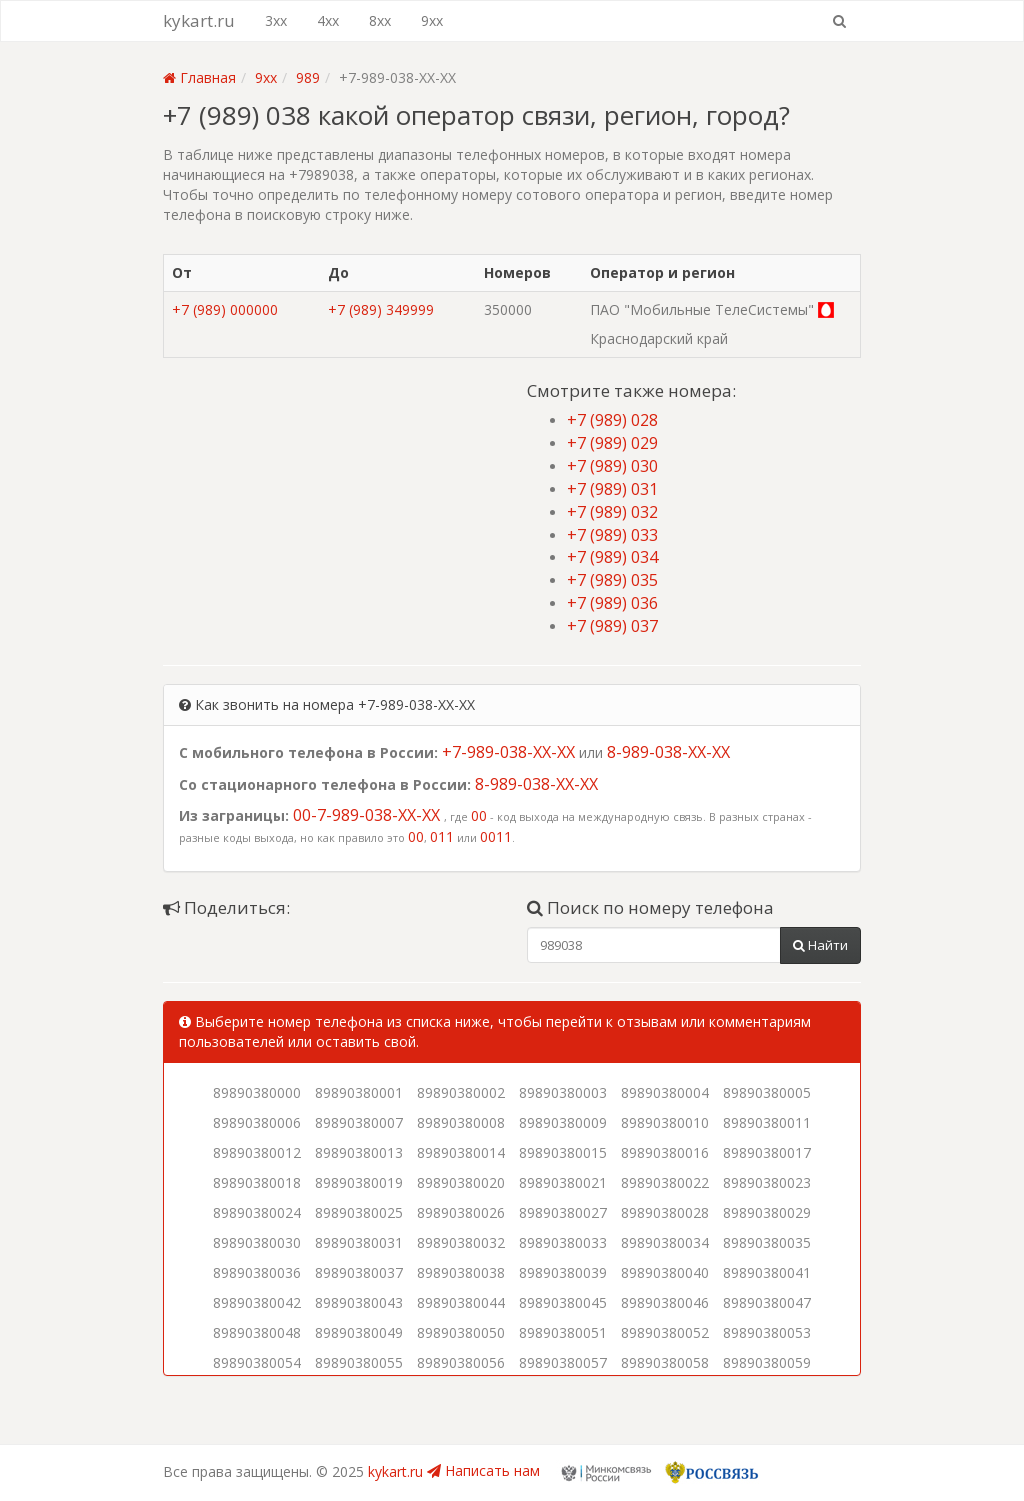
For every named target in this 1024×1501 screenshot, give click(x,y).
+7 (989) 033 (612, 535)
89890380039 (563, 1272)
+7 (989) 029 (612, 443)
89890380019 (359, 1182)
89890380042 (257, 1302)
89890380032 (461, 1242)
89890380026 (461, 1212)
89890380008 (461, 1122)
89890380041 (767, 1272)
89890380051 (563, 1332)
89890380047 (767, 1302)
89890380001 (359, 1092)
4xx (328, 20)
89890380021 (563, 1182)
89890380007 (359, 1122)
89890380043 (359, 1302)
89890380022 (665, 1182)
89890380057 (563, 1362)
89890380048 (257, 1332)
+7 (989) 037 (612, 626)
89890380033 (563, 1242)
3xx (276, 20)
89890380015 (563, 1152)
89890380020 (461, 1182)
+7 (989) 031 (612, 489)
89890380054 (257, 1362)
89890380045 (563, 1302)
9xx (432, 20)
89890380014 (461, 1152)
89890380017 (767, 1152)
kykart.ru (199, 20)
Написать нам (483, 1470)
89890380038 (461, 1272)
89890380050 (461, 1332)
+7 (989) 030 (612, 466)
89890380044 (461, 1302)
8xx (380, 20)
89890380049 (359, 1332)
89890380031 (359, 1242)
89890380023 (767, 1182)
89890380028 (665, 1212)
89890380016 (665, 1152)
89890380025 (359, 1212)
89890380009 (563, 1122)
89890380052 (665, 1332)
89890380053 (767, 1332)
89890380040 (665, 1272)
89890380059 (767, 1362)
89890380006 (257, 1122)
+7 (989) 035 (612, 580)
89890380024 (257, 1212)
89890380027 (563, 1212)
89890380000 (257, 1092)
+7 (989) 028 (612, 420)
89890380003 (563, 1092)
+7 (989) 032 (612, 512)
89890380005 (767, 1092)
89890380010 (665, 1122)
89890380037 (359, 1272)
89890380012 (257, 1152)
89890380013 (359, 1152)
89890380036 (257, 1272)
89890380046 (665, 1302)
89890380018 (257, 1182)
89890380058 (665, 1362)
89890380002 (461, 1092)
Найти (820, 945)
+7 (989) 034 (612, 557)
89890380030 (257, 1242)
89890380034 (665, 1242)
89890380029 (767, 1212)
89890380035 (767, 1242)
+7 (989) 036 (612, 603)
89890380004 (665, 1092)
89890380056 (461, 1362)
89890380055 (359, 1362)
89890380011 (767, 1122)
